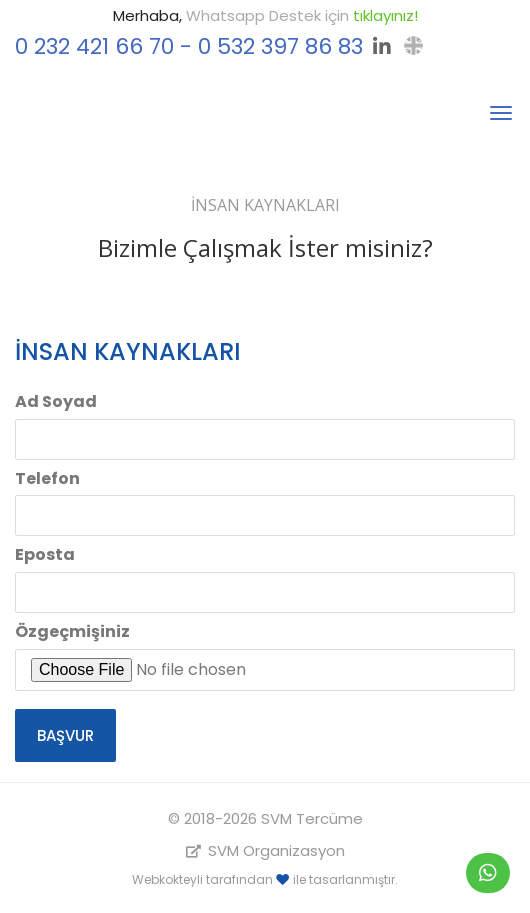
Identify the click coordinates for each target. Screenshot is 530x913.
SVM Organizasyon (265, 850)
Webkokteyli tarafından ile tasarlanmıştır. (265, 879)
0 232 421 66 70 (94, 46)
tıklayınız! (385, 15)
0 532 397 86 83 (280, 46)
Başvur (65, 735)
